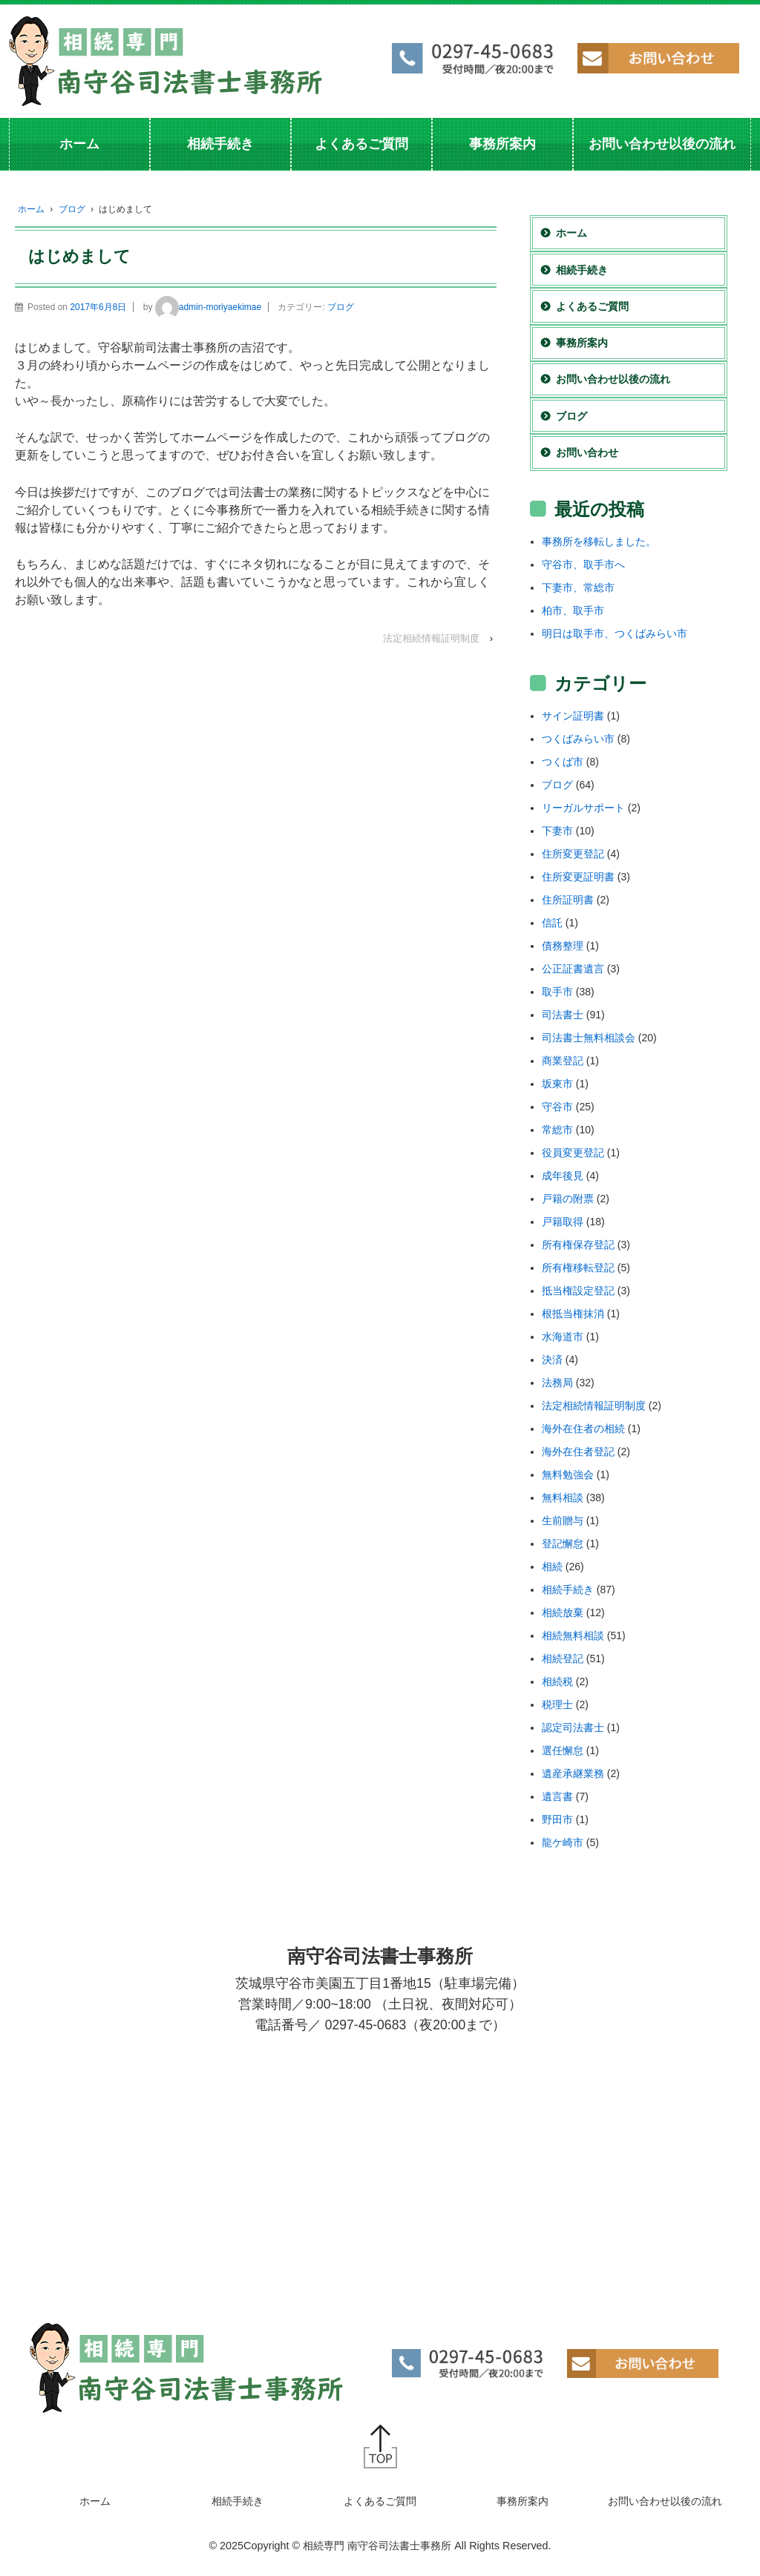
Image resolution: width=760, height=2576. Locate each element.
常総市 (557, 1130)
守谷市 (557, 1107)
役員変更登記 (573, 1153)
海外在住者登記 (578, 1451)
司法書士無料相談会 (588, 1038)
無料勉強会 (568, 1474)
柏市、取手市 (573, 610)
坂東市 (557, 1084)
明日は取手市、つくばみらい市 (614, 633)
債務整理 (562, 946)
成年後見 (562, 1176)
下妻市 (557, 831)
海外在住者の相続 (583, 1428)
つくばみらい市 (578, 739)
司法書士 (562, 1015)
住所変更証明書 (578, 877)
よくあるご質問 (361, 143)
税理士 (557, 1704)
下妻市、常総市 (578, 587)
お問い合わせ (587, 452)
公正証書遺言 (573, 969)
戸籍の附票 (568, 1199)
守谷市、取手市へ (583, 564)
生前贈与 (562, 1520)
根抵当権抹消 (573, 1314)
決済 (552, 1360)
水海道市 (562, 1337)
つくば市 (562, 762)
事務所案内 (502, 143)
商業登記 (562, 1061)
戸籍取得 (562, 1222)
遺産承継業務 (573, 1773)
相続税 (557, 1681)
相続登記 (562, 1658)
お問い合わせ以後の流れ (662, 143)
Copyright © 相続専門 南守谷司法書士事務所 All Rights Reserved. (397, 2546)
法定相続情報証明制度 (431, 638)
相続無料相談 (573, 1635)
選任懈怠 (562, 1750)
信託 (552, 923)
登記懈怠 (562, 1543)
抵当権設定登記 (578, 1291)
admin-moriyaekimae (208, 307)
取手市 (557, 992)
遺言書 (557, 1796)
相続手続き (220, 143)
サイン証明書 (573, 716)
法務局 (557, 1383)
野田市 (557, 1819)
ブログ (72, 209)
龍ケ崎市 (562, 1842)
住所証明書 (568, 900)
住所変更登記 (573, 854)
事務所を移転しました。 (599, 541)
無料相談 (562, 1497)
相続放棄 (562, 1612)
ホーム (79, 143)
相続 (552, 1566)
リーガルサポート (583, 808)
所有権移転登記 (578, 1268)
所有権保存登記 (578, 1245)
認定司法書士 (573, 1727)
